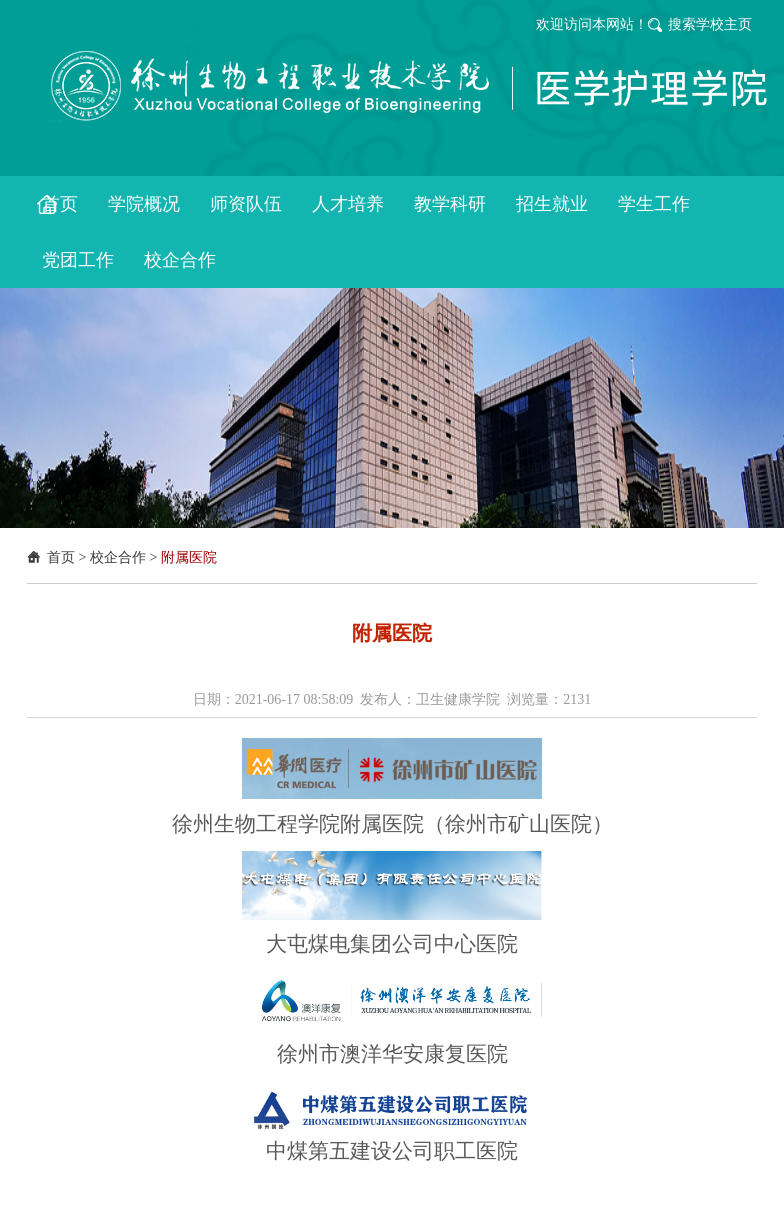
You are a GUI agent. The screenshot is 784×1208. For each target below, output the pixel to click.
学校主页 (724, 24)
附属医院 (189, 557)
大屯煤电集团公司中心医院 (392, 944)
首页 (61, 557)
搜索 (682, 24)
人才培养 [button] (348, 204)
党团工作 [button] (78, 260)
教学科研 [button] (450, 204)
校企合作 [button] (180, 260)
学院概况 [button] (144, 204)
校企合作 (118, 557)
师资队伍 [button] (246, 204)
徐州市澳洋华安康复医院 (392, 1054)
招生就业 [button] (552, 204)
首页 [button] (60, 204)
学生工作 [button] (654, 204)
